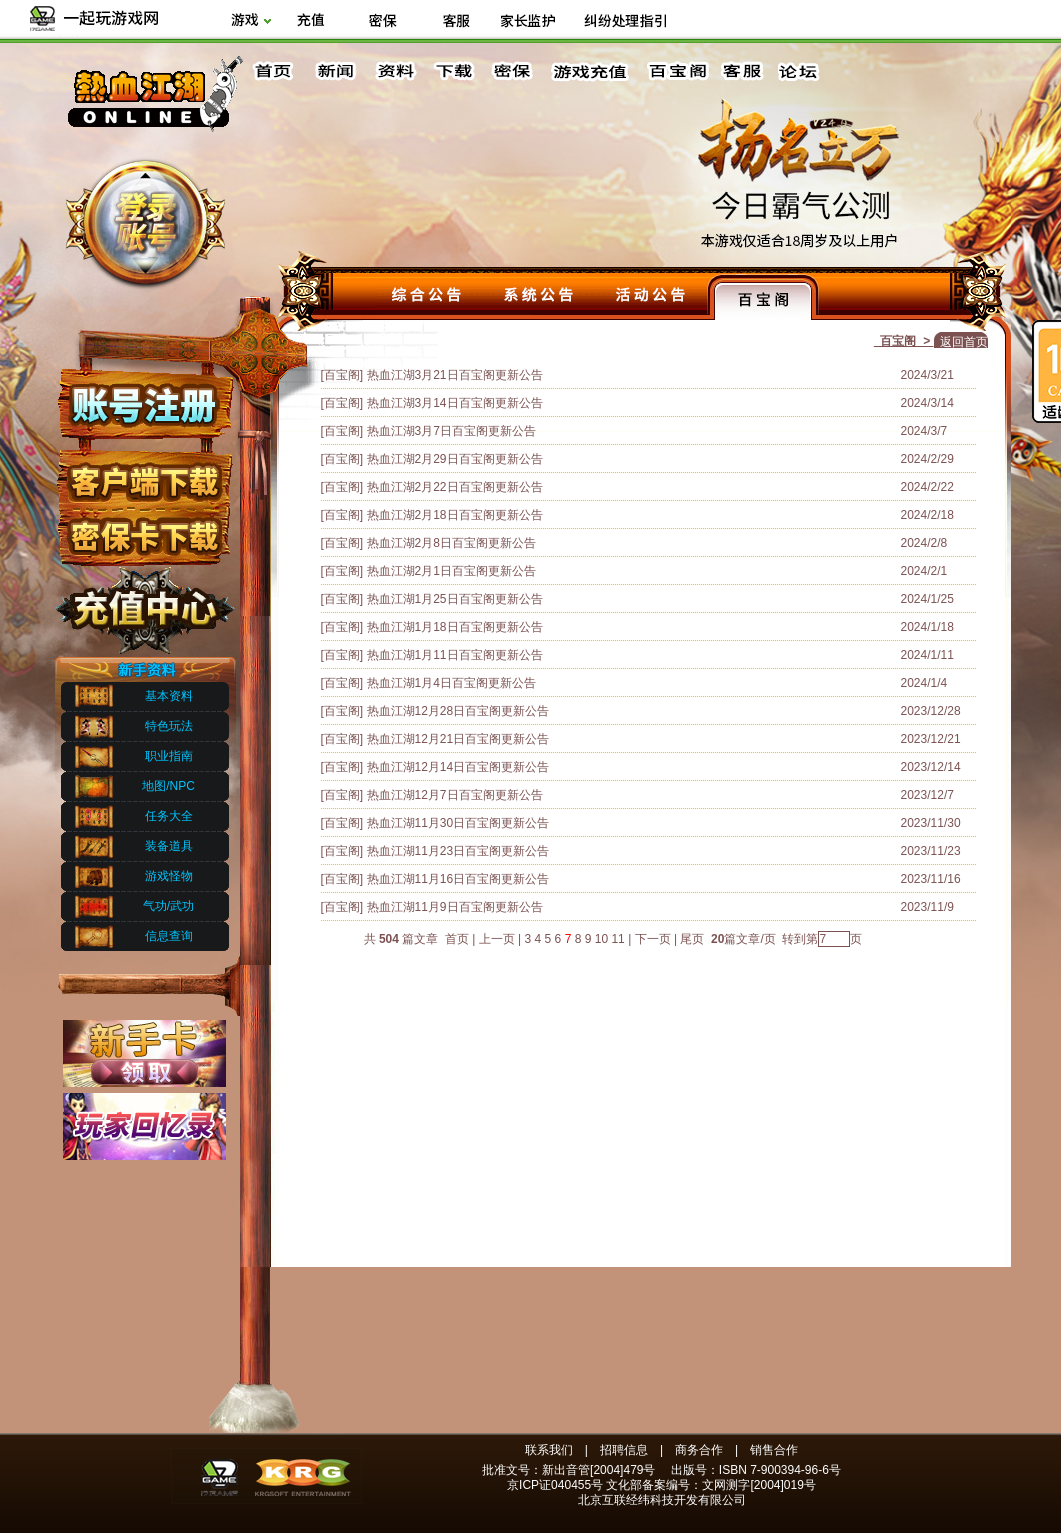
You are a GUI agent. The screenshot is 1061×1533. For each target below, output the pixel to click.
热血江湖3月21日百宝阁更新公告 (455, 375)
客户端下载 (143, 473)
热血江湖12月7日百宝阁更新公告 (455, 795)
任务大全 (169, 816)
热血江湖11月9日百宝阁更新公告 (455, 907)
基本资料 (169, 696)
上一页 (497, 939)
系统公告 (539, 297)
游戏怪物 (169, 876)
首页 (276, 71)
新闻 (335, 71)
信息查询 (169, 936)
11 (617, 939)
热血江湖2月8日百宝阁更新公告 (451, 543)
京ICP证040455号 (555, 1485)
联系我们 (549, 1450)
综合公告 (427, 297)
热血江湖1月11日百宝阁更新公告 (455, 655)
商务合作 (699, 1450)
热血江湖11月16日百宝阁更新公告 (458, 879)
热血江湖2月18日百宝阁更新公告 (455, 515)
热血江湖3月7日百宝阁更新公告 (451, 431)
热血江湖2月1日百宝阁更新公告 (451, 571)
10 (601, 939)
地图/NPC (168, 786)
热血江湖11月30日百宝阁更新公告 (458, 823)
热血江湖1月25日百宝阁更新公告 (455, 599)
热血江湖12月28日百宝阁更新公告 (458, 711)
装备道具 (169, 846)
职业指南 (169, 756)
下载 (453, 71)
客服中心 (744, 71)
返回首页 (964, 342)
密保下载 (143, 530)
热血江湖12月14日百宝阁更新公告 (458, 767)
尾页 (693, 939)
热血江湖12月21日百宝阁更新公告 (458, 739)
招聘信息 (624, 1450)
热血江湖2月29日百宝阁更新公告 (455, 459)
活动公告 (651, 297)
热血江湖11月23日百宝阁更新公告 (458, 851)
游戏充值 (591, 71)
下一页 (653, 939)
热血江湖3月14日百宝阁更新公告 (455, 403)
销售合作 (774, 1450)
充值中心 (143, 603)
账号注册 (143, 403)
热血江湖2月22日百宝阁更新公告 (455, 487)
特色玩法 (169, 726)
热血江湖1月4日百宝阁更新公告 (451, 683)
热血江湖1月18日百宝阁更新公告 (455, 627)
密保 (512, 71)
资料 (394, 71)
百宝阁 (677, 71)
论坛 (803, 71)
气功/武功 (168, 906)
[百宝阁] (342, 375)
